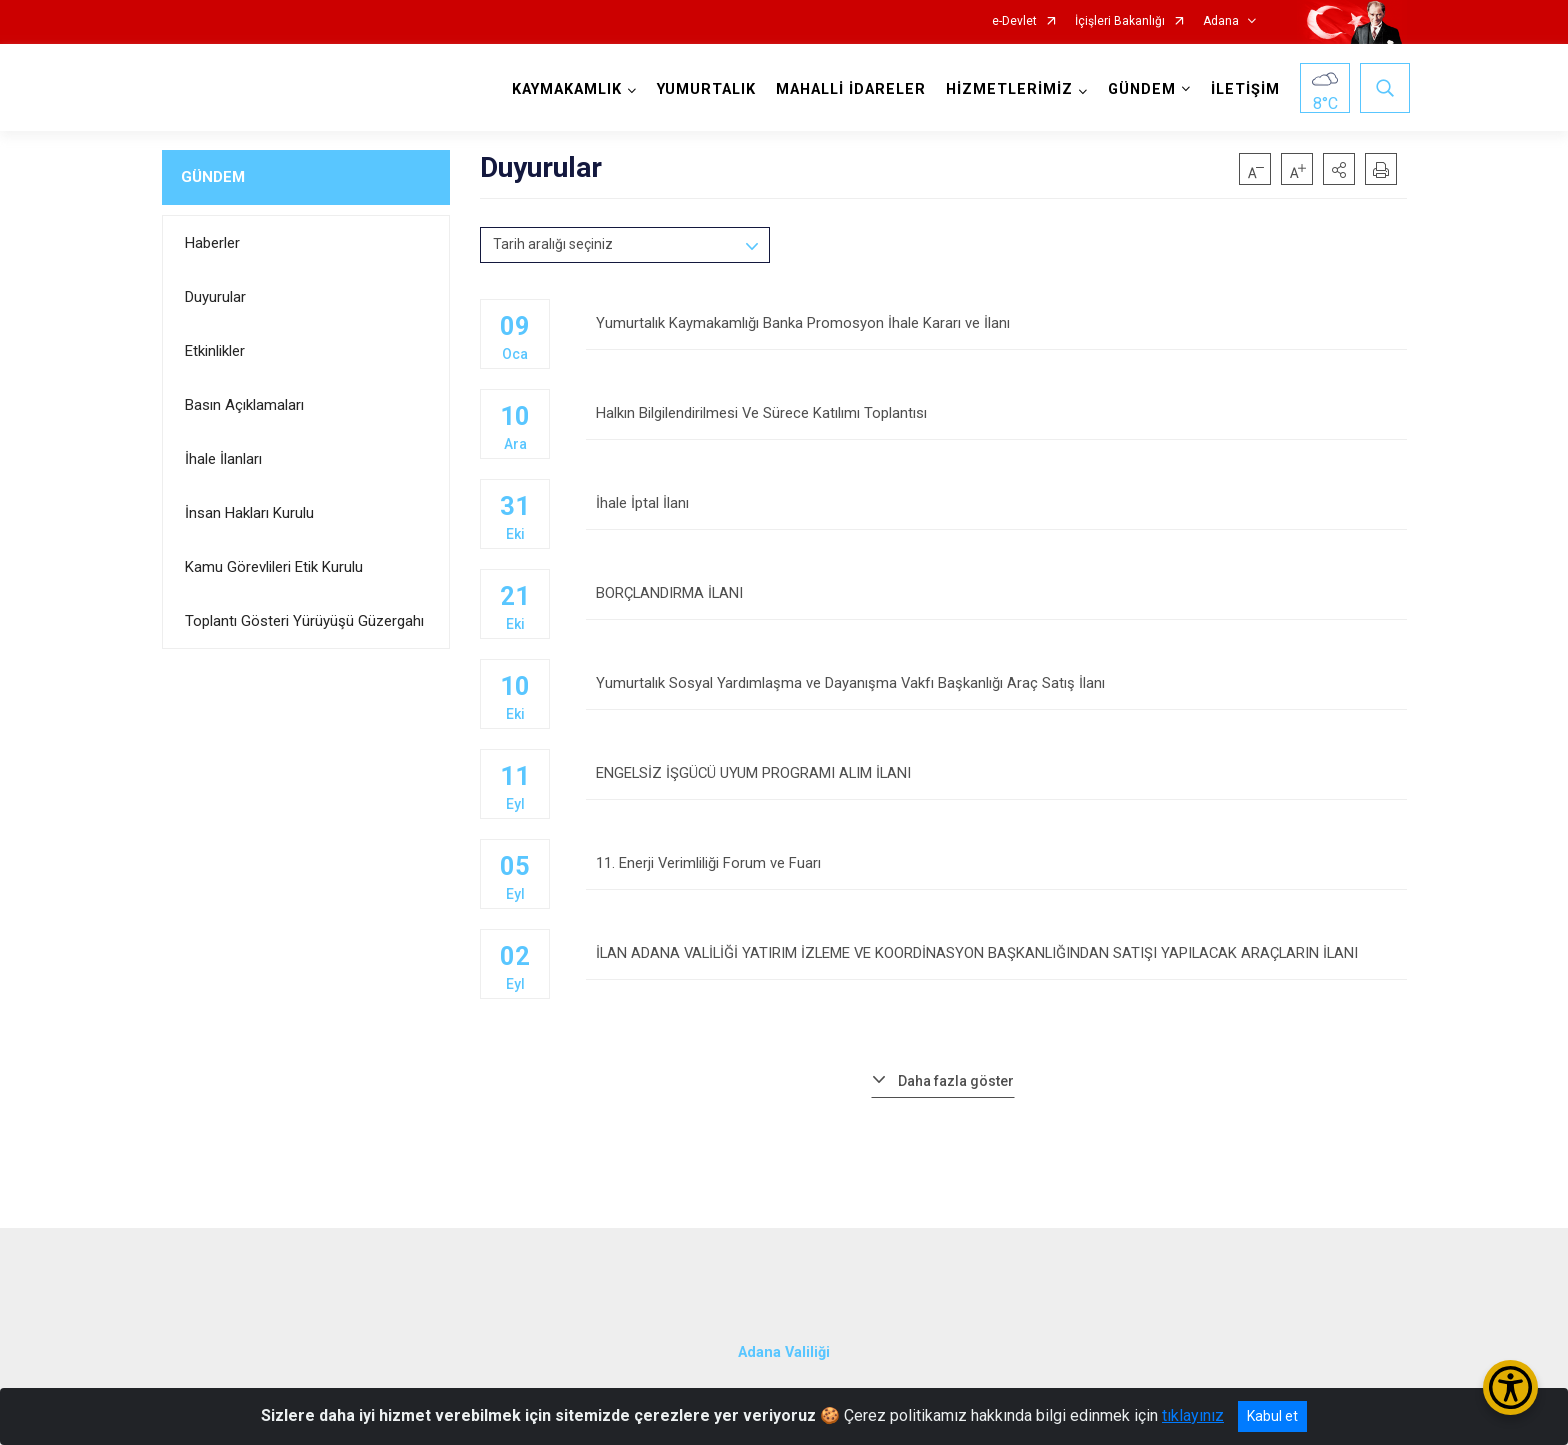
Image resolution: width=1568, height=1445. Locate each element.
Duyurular (215, 297)
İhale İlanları (223, 459)
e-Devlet (1014, 21)
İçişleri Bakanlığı (1120, 21)
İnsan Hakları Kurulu (249, 513)
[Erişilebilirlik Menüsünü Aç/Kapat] (1510, 1387)
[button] (1339, 169)
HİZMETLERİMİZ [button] (1006, 89)
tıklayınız (1193, 1415)
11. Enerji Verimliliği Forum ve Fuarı (996, 872)
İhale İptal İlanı (996, 512)
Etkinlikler (215, 351)
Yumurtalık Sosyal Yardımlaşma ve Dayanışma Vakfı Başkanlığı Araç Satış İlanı (996, 692)
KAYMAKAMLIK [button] (564, 89)
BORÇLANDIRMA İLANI (996, 602)
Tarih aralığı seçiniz (553, 244)
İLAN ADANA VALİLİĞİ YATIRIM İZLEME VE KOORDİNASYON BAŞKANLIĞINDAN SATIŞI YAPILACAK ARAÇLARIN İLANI (996, 962)
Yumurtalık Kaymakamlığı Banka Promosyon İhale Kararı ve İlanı (996, 332)
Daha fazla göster (956, 1081)
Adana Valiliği (784, 1340)
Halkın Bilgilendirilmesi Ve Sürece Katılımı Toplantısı (996, 422)
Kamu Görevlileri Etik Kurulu (274, 567)
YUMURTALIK (703, 89)
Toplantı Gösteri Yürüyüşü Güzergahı (304, 621)
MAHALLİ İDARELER (848, 89)
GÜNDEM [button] (1139, 89)
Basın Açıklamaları (244, 405)
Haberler (212, 243)
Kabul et (1272, 1416)
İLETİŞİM (1242, 89)
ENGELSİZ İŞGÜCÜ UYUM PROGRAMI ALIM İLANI (996, 782)
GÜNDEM (213, 177)
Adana (1221, 21)
